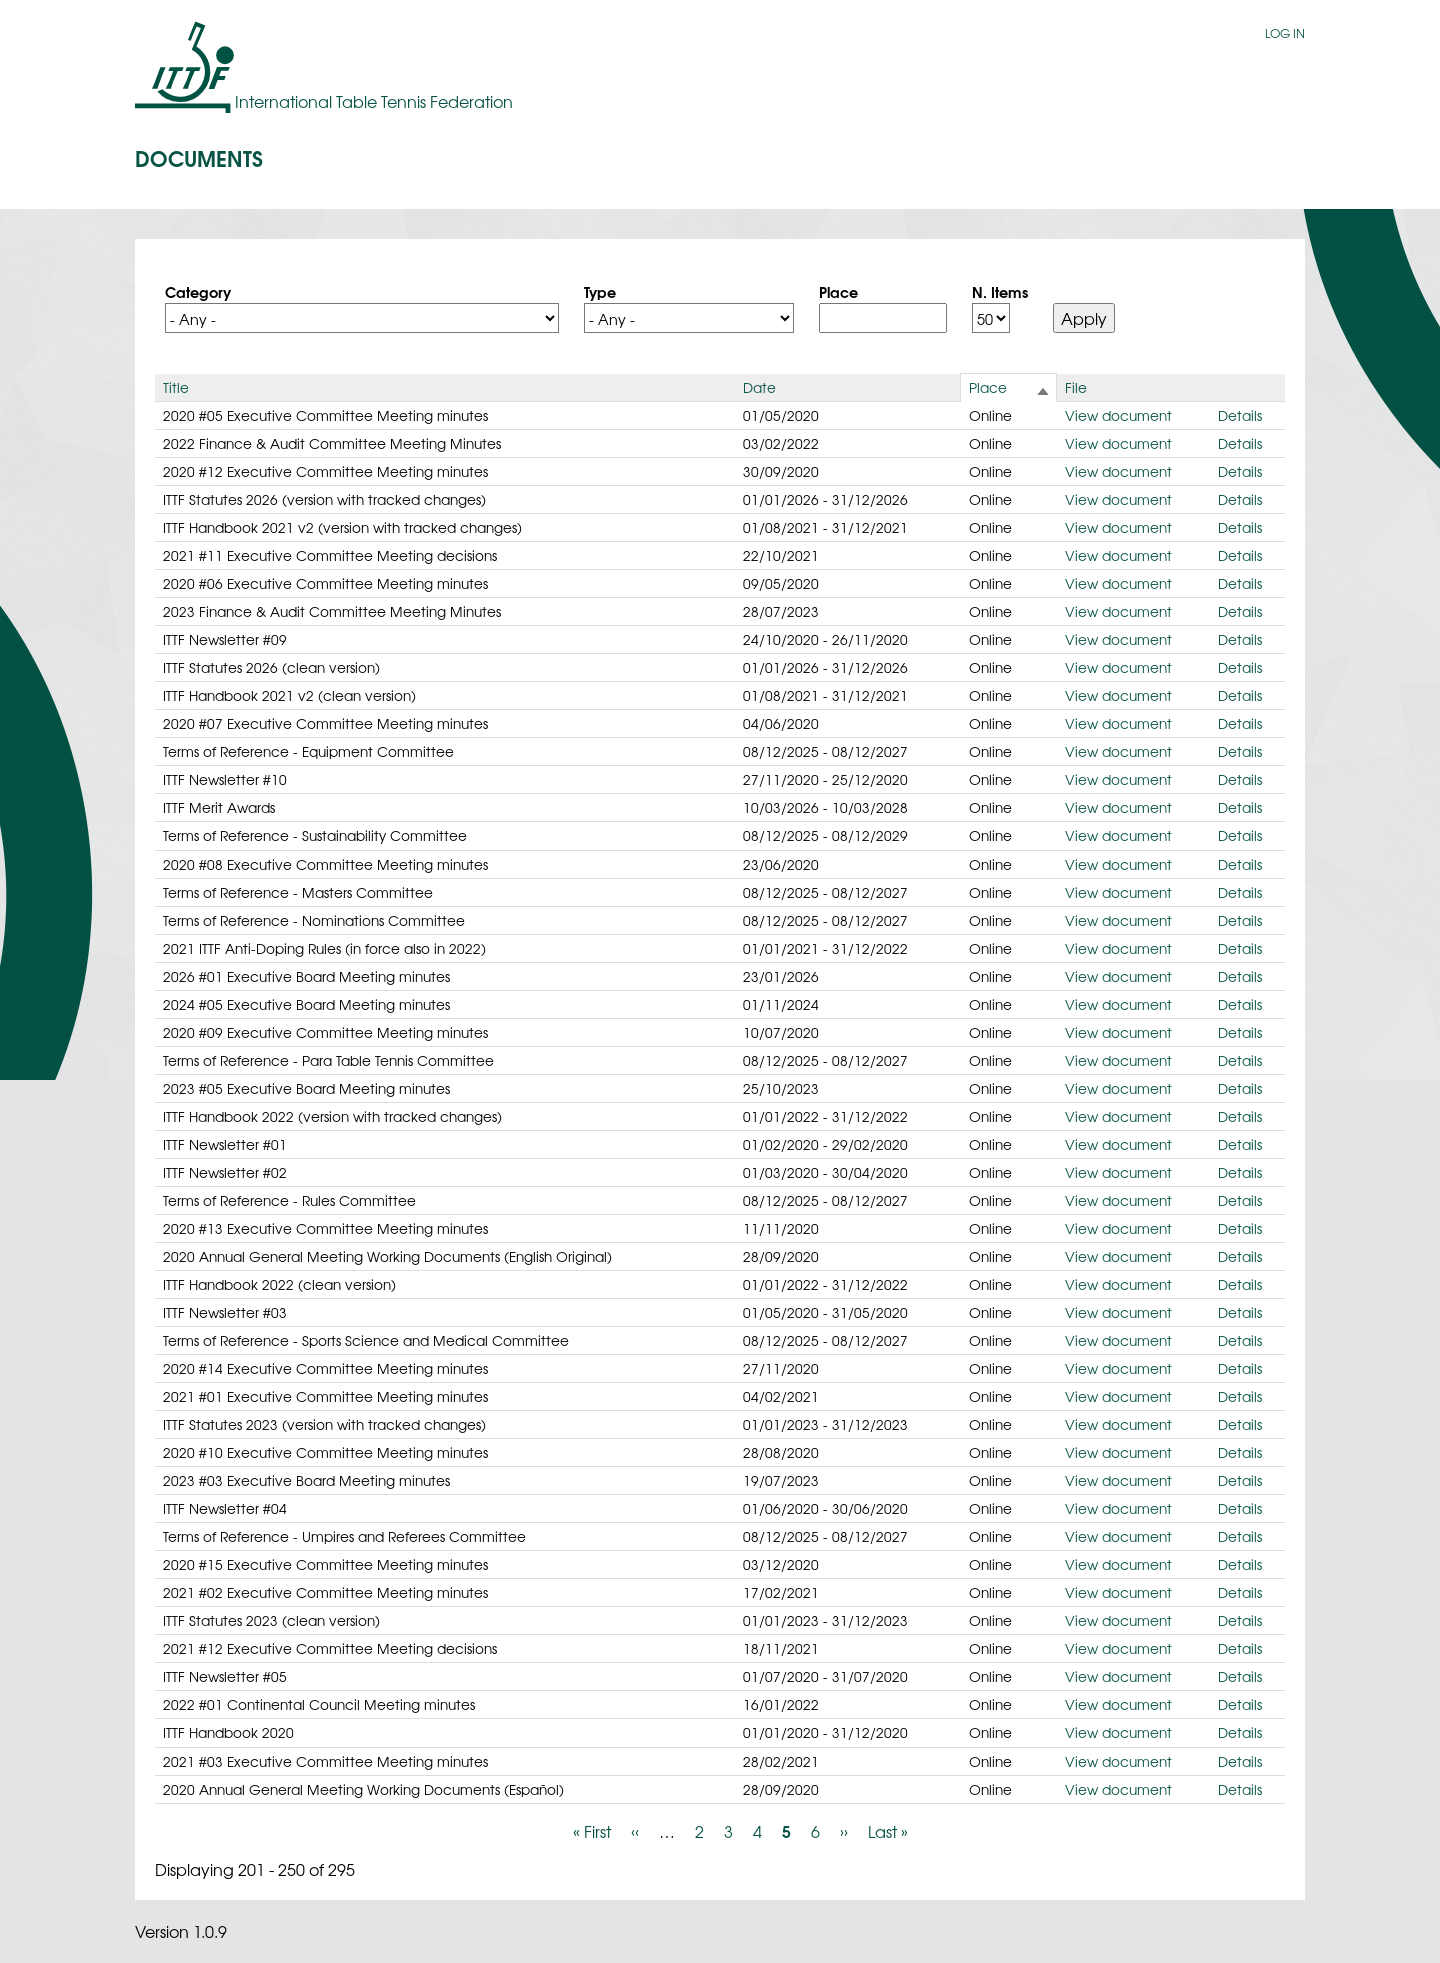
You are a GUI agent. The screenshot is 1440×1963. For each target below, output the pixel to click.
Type (600, 291)
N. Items (1000, 291)
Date (759, 387)
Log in (1285, 33)
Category (198, 291)
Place (838, 291)
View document (1118, 415)
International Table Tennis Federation (374, 101)
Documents (199, 157)
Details (1240, 415)
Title (176, 387)
